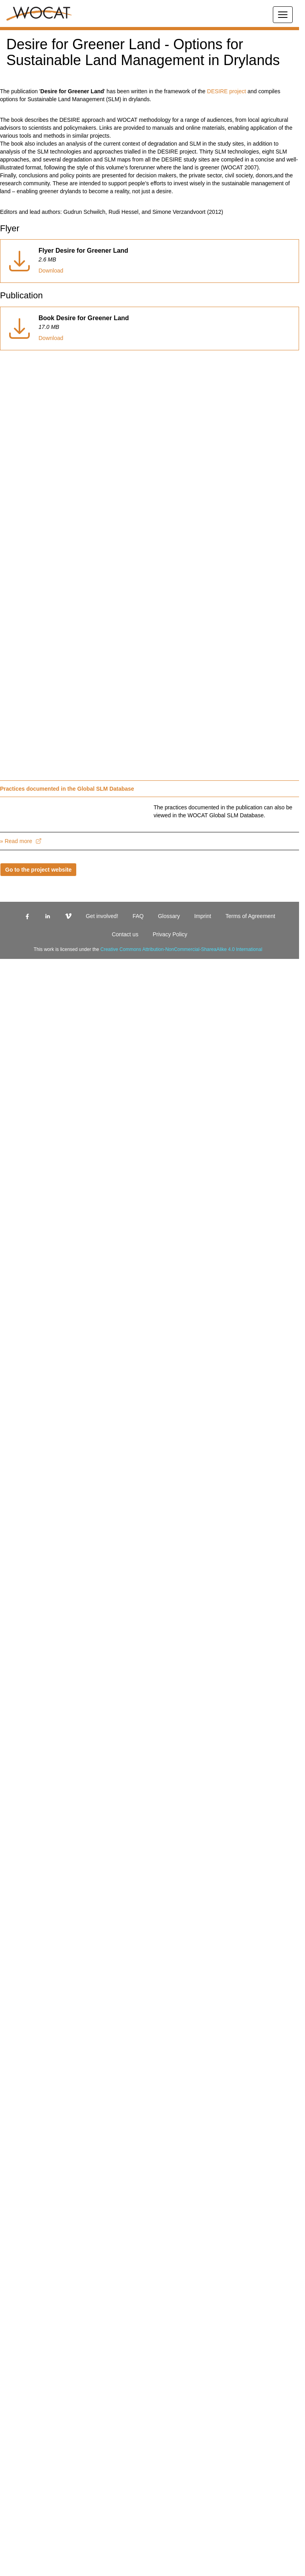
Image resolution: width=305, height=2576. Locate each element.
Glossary (149, 1058)
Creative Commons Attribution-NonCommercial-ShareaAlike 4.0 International (186, 1091)
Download (53, 294)
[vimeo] (57, 1058)
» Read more (22, 983)
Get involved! (89, 1058)
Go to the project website (41, 1011)
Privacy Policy (149, 1076)
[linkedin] (36, 1058)
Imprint (181, 1058)
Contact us (274, 1058)
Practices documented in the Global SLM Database (73, 812)
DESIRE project (254, 107)
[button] (149, 28)
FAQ (121, 1058)
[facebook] (16, 1058)
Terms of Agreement (226, 1058)
